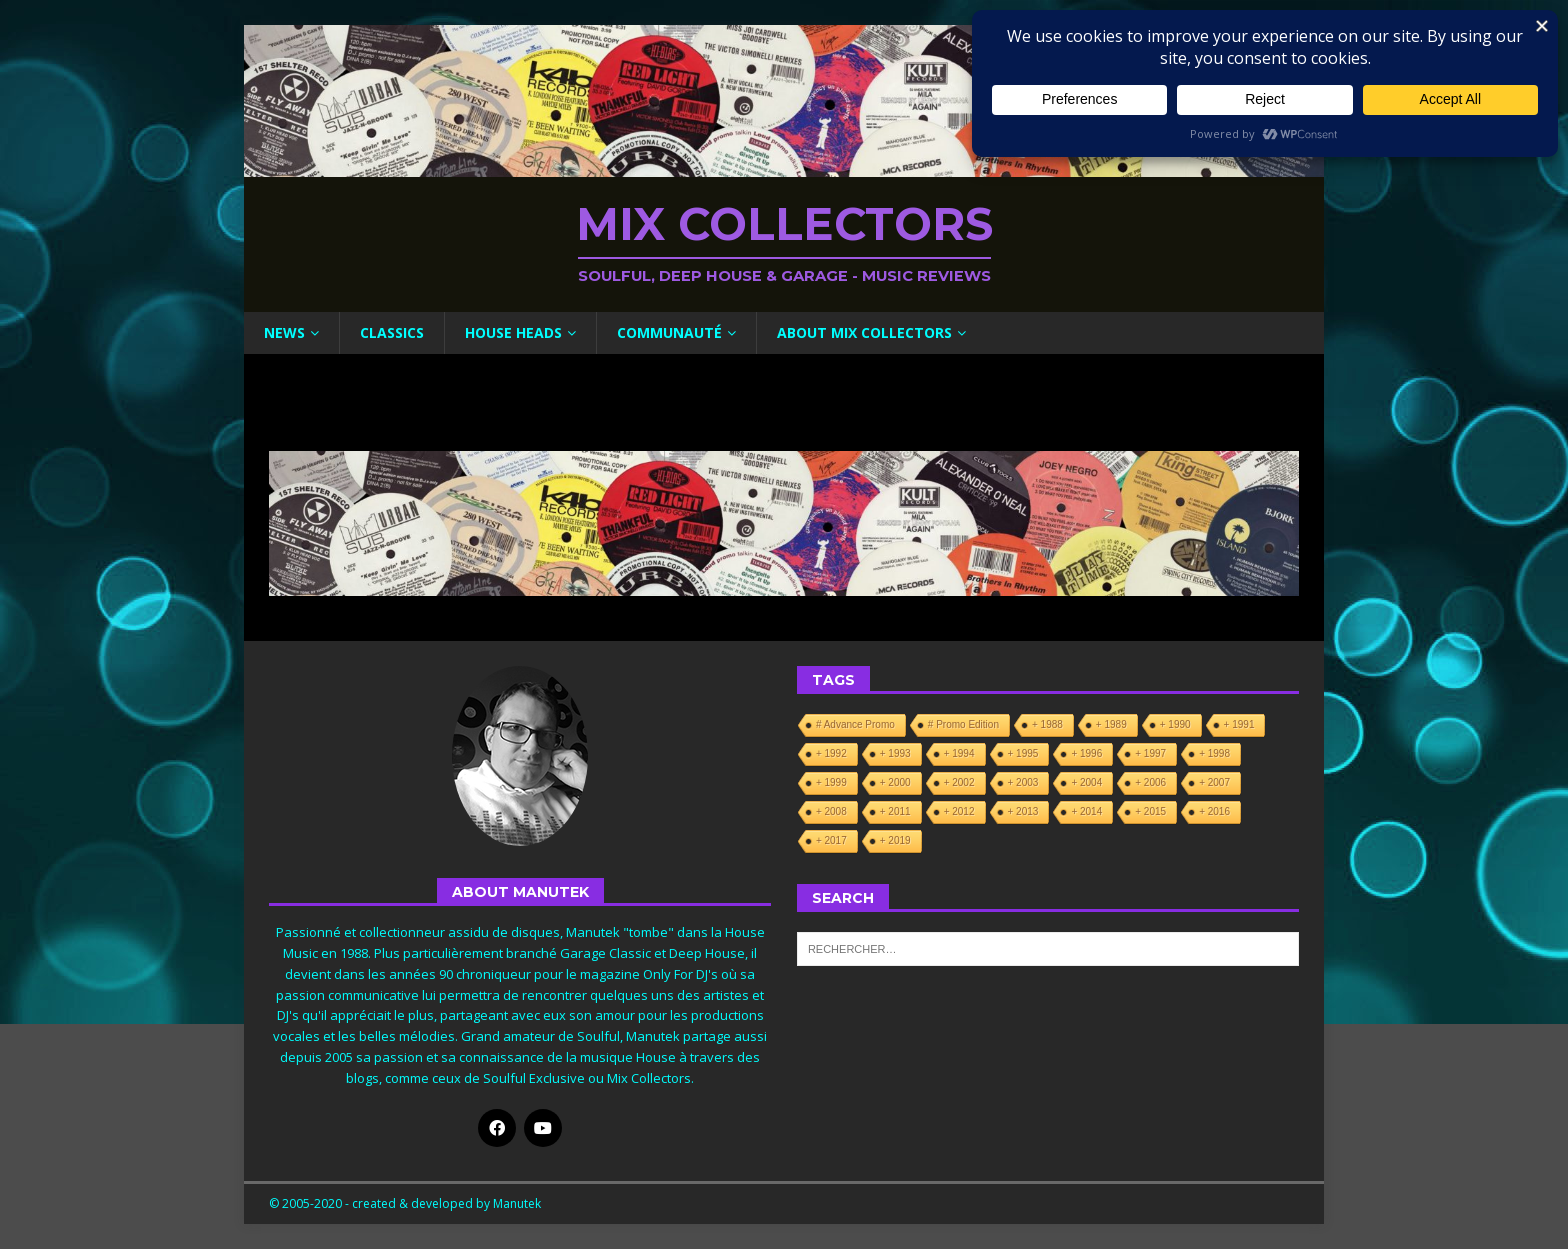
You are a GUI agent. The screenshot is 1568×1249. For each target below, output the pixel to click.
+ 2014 (1086, 811)
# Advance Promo (855, 724)
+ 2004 (1086, 782)
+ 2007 (1214, 782)
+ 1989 (1111, 724)
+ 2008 (831, 811)
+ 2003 (1023, 782)
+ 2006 (1150, 782)
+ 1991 (1239, 724)
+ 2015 (1150, 811)
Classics (392, 332)
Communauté (669, 332)
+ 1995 (1023, 753)
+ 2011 (895, 811)
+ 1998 (1214, 753)
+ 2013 (1023, 811)
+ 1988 (1047, 724)
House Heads (513, 332)
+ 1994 (959, 753)
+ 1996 (1086, 753)
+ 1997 (1150, 753)
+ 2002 (959, 782)
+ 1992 (831, 753)
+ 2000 (895, 782)
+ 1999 (831, 782)
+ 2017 (831, 840)
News (284, 332)
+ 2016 (1214, 811)
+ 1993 (895, 753)
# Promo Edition (963, 724)
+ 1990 (1175, 724)
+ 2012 (959, 811)
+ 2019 (895, 840)
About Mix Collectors (864, 332)
